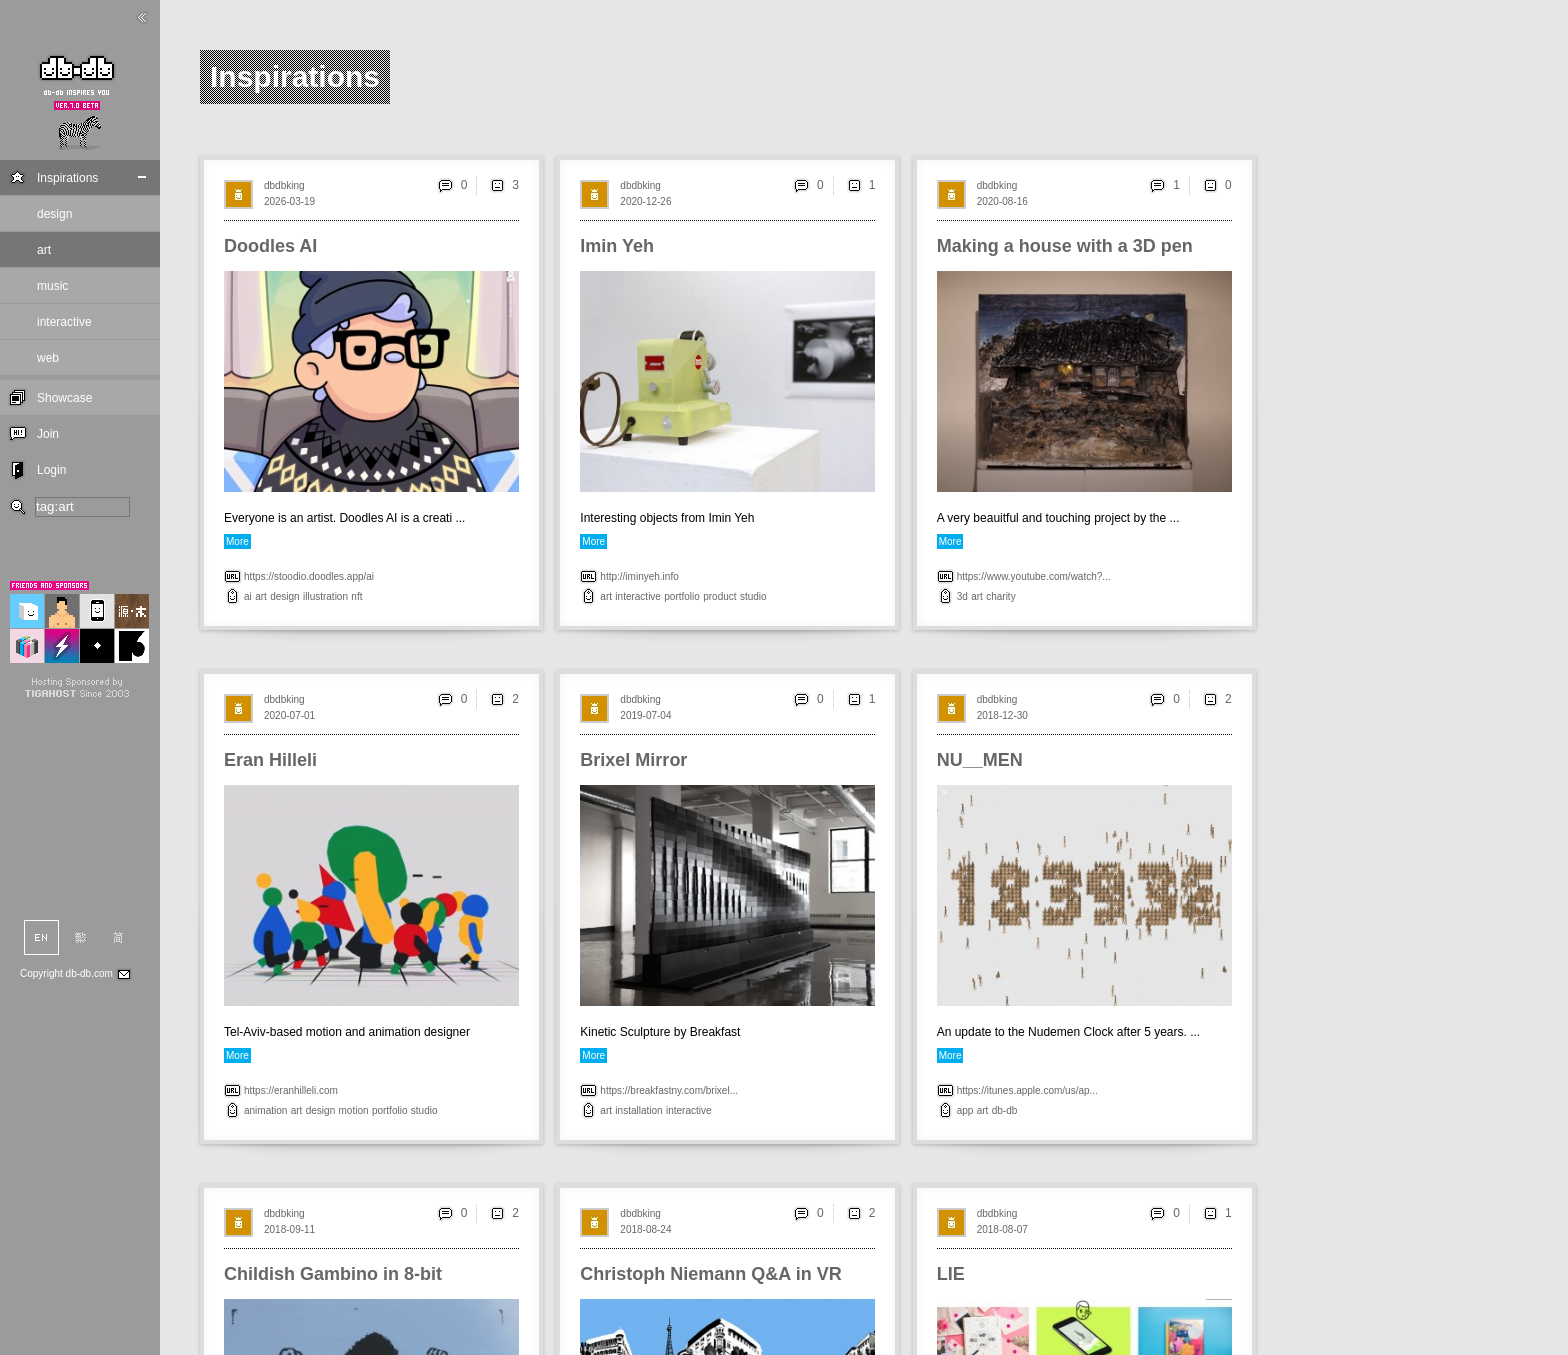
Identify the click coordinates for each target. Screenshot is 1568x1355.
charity (1000, 596)
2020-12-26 (645, 201)
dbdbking (284, 185)
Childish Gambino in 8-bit (333, 1274)
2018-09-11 (289, 1229)
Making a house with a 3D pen (1065, 246)
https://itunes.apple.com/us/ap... (1027, 1090)
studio (753, 596)
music (52, 286)
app (965, 1110)
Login (51, 470)
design (54, 214)
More (237, 541)
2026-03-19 (289, 201)
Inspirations (67, 178)
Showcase (64, 398)
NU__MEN (980, 760)
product (719, 596)
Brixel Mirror (633, 760)
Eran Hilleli (270, 760)
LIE (951, 1274)
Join (48, 434)
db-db (1005, 1110)
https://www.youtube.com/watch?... (1034, 576)
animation (265, 1110)
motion (354, 1110)
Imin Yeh (617, 246)
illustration (325, 596)
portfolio (682, 596)
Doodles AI (270, 246)
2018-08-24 (645, 1229)
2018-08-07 (1002, 1229)
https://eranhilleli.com (291, 1090)
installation (638, 1110)
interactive (64, 322)
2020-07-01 (289, 715)
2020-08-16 (1002, 201)
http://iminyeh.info (639, 576)
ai (248, 596)
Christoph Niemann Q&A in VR (710, 1274)
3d (962, 596)
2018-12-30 (1002, 715)
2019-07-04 (645, 715)
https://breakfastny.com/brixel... (669, 1090)
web (48, 358)
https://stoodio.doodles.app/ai (309, 576)
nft (356, 596)
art (44, 250)
